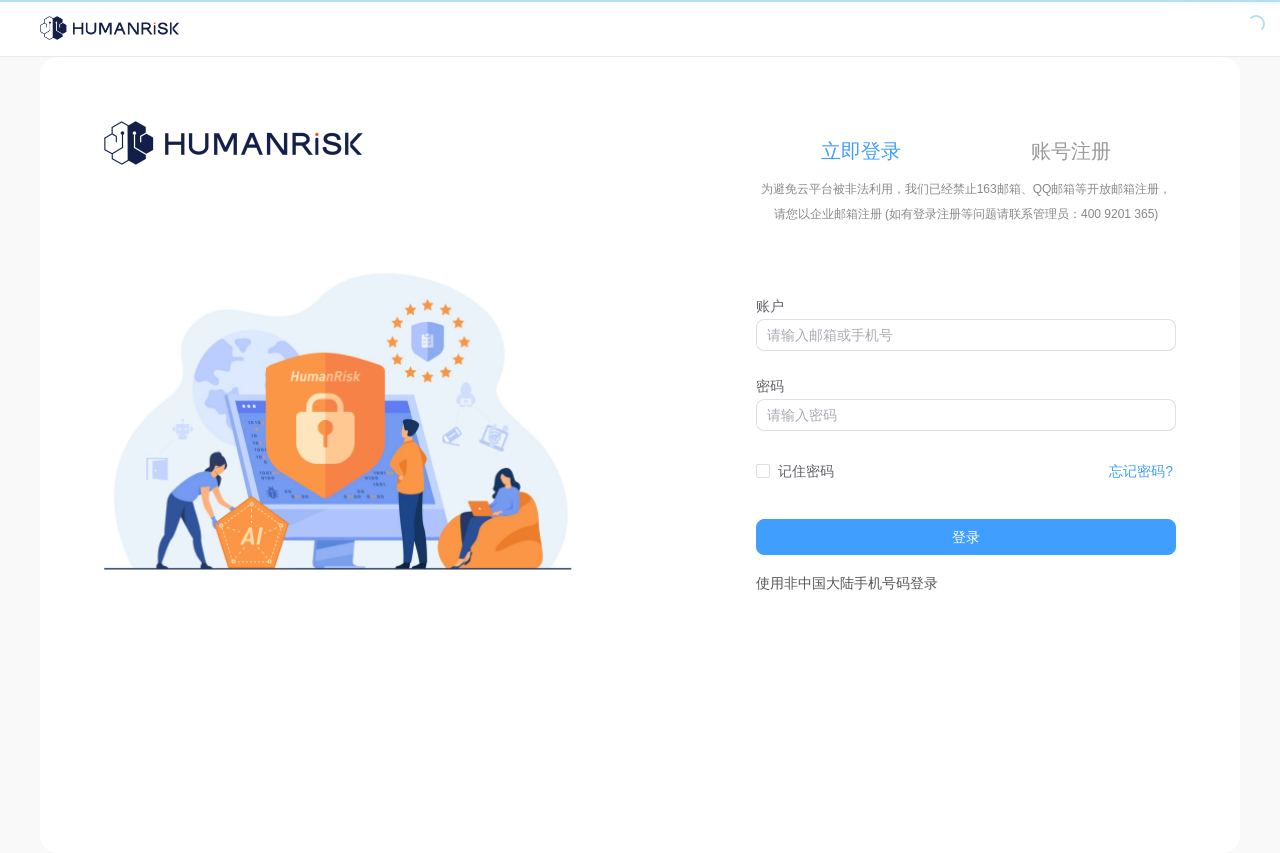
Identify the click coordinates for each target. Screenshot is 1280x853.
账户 (770, 306)
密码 (770, 386)
